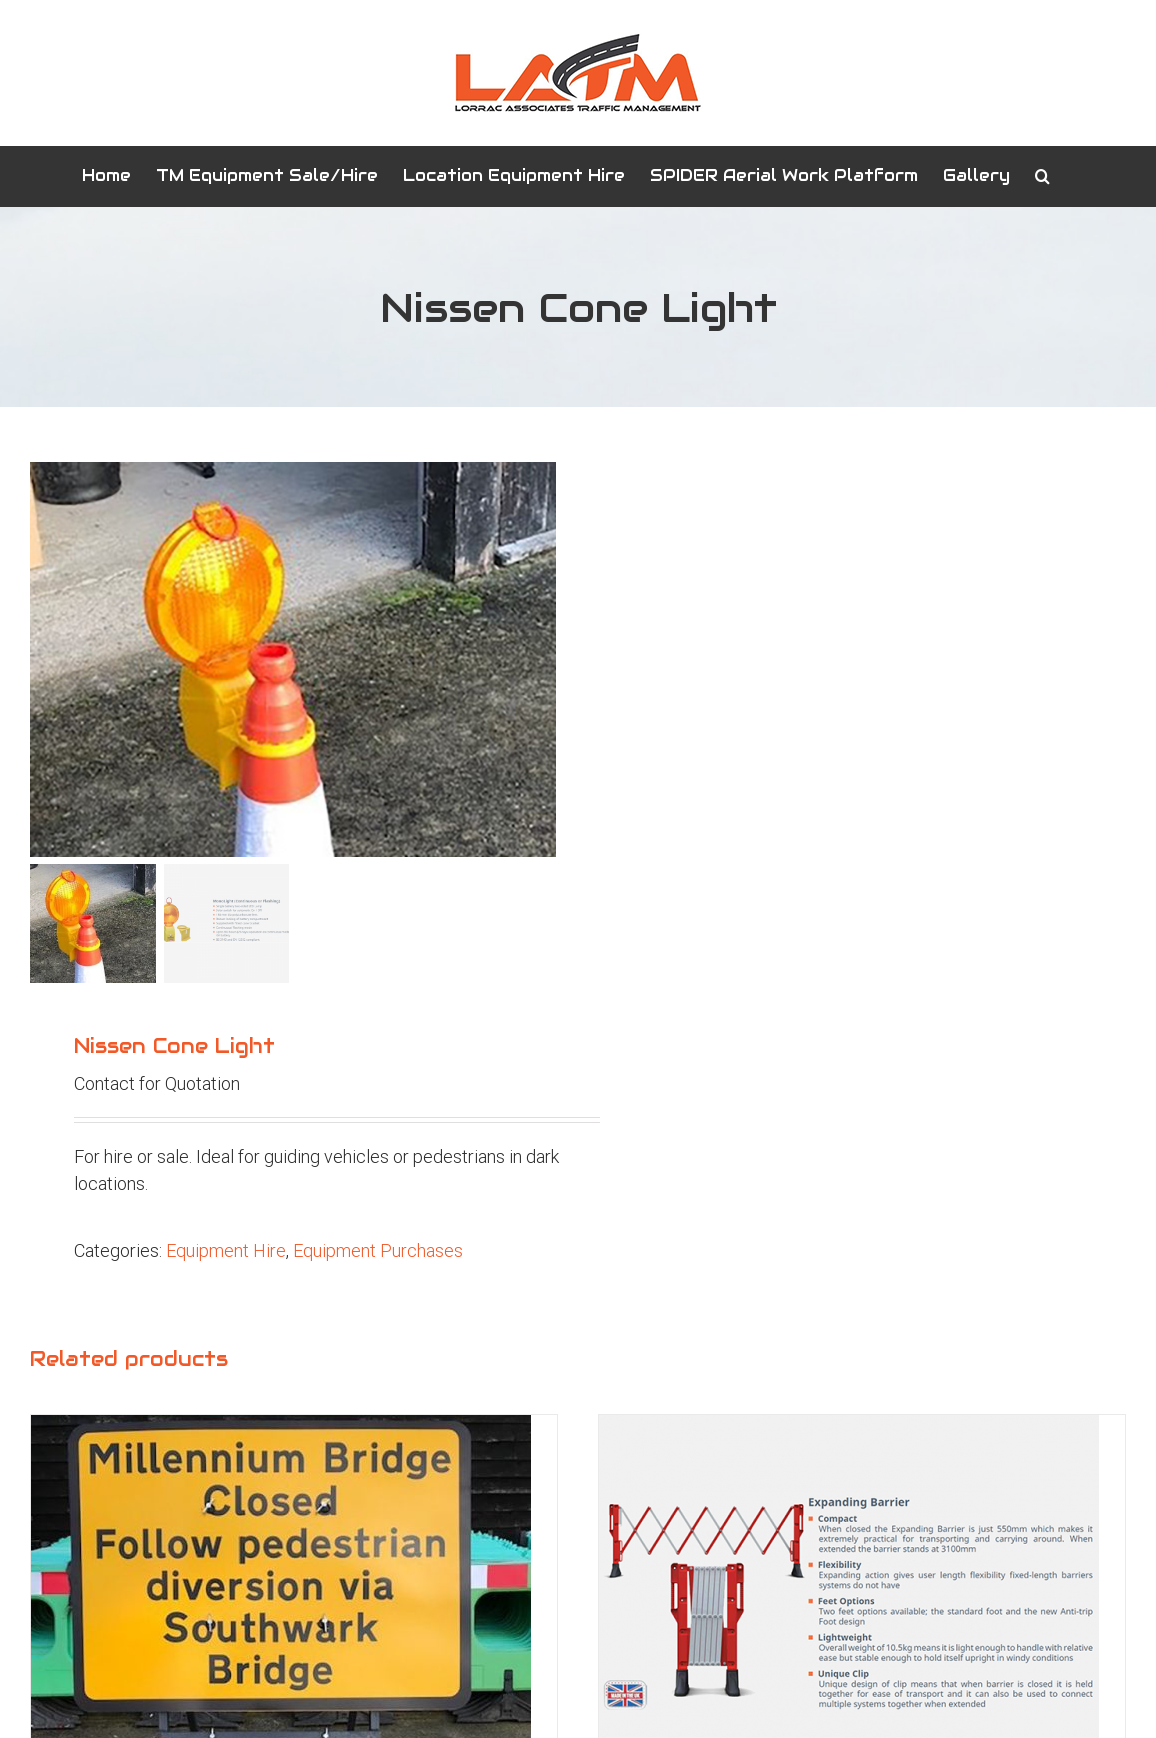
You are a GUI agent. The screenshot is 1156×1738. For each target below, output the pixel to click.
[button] (1042, 176)
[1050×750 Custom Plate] (281, 1428)
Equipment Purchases (378, 1250)
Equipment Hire (226, 1250)
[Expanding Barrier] (849, 1428)
